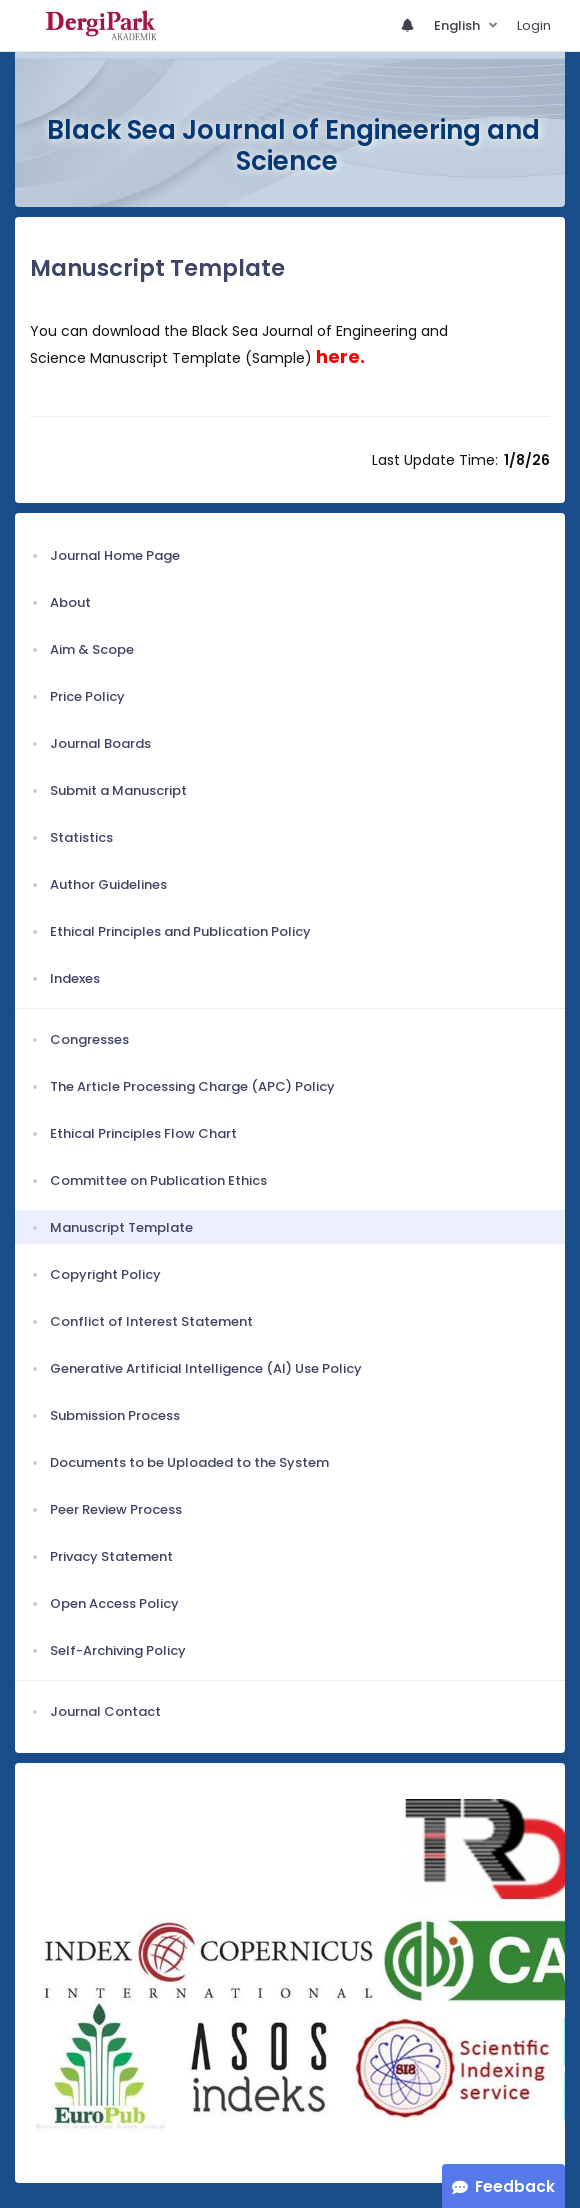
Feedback (515, 2186)
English (458, 25)
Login (534, 25)
